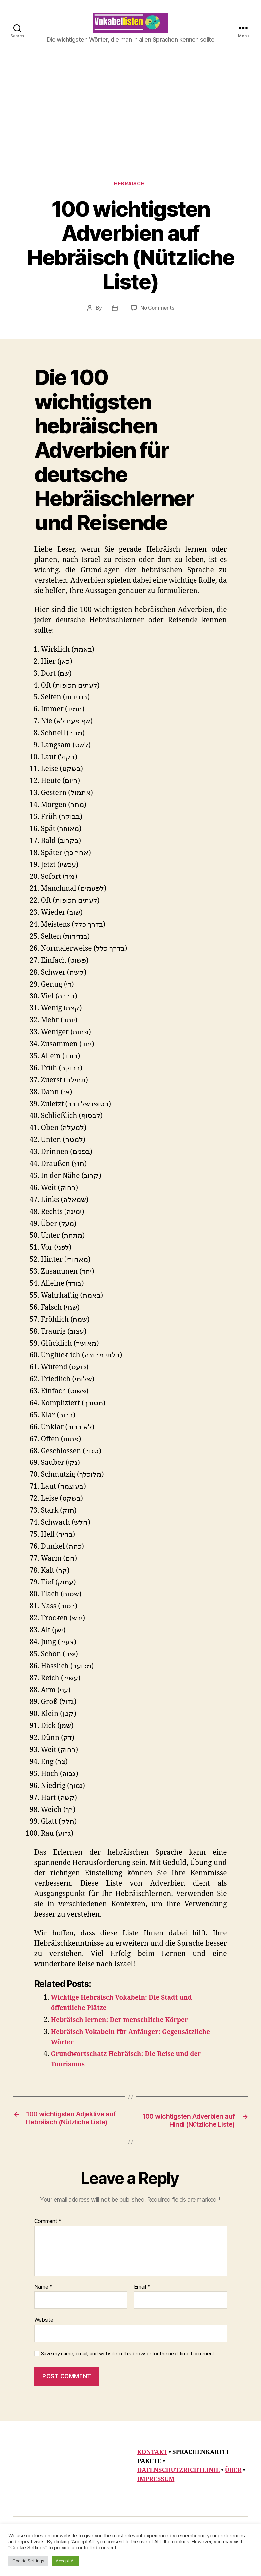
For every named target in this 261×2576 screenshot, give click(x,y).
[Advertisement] (130, 141)
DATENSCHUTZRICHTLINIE (178, 2492)
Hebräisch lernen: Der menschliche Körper (126, 2031)
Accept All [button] (65, 2560)
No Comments (157, 319)
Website (43, 2341)
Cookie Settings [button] (28, 2560)
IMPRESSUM (156, 2501)
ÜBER (233, 2492)
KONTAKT (152, 2474)
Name (43, 2309)
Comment (48, 2243)
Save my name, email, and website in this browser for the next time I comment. (128, 2375)
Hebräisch (130, 195)
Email (142, 2309)
